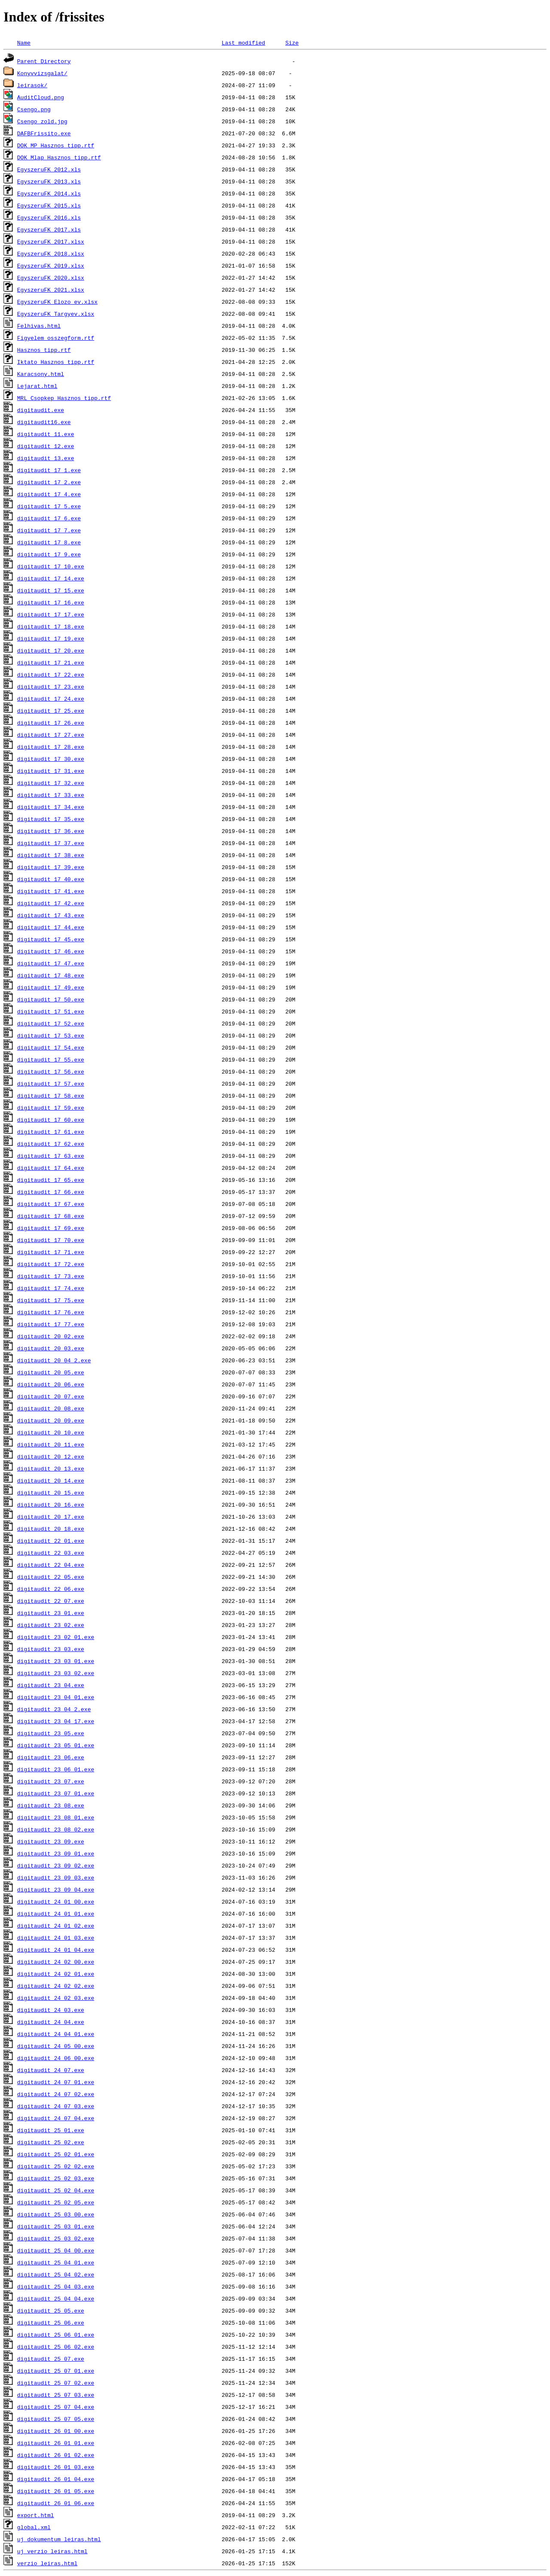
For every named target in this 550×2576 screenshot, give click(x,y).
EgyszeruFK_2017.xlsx (50, 241)
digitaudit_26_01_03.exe (55, 2467)
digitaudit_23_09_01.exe (55, 1853)
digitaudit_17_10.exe (50, 566)
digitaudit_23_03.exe (50, 1649)
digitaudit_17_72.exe (50, 1264)
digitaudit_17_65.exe (50, 1180)
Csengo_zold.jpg (42, 121)
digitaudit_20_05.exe (50, 1372)
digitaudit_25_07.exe (50, 2358)
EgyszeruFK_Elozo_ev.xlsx (57, 301)
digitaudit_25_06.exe (50, 2322)
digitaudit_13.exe (45, 458)
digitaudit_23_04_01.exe (55, 1697)
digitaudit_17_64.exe (50, 1168)
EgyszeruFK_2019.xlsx (50, 265)
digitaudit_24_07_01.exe (55, 2082)
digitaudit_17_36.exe (50, 831)
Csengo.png (34, 109)
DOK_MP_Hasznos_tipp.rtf (55, 145)
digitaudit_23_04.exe (50, 1685)
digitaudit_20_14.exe (50, 1480)
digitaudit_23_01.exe (50, 1613)
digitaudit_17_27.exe (50, 735)
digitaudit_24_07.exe (50, 2070)
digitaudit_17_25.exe (50, 710)
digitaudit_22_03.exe (50, 1553)
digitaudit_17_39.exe (50, 867)
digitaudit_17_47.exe (50, 963)
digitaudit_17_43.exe (50, 915)
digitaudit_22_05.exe (50, 1577)
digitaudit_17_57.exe (50, 1083)
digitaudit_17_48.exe (50, 975)
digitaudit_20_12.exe (50, 1456)
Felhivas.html (39, 326)
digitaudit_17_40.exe (50, 879)
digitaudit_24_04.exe (50, 2022)
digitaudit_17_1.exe (49, 470)
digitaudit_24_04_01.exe (55, 2034)
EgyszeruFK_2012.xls (49, 169)
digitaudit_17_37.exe (50, 843)
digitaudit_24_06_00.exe (55, 2058)
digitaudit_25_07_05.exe (55, 2419)
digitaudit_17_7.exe (49, 530)
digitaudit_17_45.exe (50, 939)
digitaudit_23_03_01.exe (55, 1661)
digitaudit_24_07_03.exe (55, 2106)
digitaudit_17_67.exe (50, 1204)
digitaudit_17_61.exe (50, 1131)
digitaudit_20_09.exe (50, 1420)
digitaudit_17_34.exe (50, 807)
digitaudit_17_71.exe (50, 1252)
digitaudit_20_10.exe (50, 1432)
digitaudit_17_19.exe (50, 638)
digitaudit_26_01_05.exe (55, 2491)
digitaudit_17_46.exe (50, 951)
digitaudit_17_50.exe (50, 999)
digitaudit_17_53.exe (50, 1035)
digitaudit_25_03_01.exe (55, 2226)
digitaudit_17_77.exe (50, 1324)
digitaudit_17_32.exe (50, 783)
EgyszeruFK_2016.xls (49, 217)
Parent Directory (44, 61)
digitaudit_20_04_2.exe (54, 1360)
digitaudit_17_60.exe (50, 1119)
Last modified (243, 42)
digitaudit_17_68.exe (50, 1216)
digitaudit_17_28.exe (50, 747)
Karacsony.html (40, 374)
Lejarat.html (37, 386)
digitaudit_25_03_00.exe (55, 2214)
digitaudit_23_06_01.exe (55, 1769)
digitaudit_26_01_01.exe (55, 2443)
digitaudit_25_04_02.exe (55, 2274)
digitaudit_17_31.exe (50, 771)
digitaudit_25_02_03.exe (55, 2178)
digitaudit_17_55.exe (50, 1059)
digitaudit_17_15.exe (50, 590)
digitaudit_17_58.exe (50, 1095)
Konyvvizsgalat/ (42, 73)
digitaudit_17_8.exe (49, 542)
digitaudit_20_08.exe (50, 1408)
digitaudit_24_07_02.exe (55, 2094)
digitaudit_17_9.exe (49, 554)
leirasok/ (32, 85)
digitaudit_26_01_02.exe (55, 2455)
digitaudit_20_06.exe (50, 1384)
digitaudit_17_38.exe (50, 855)
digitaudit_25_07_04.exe (55, 2407)
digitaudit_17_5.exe (49, 506)
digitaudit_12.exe (45, 446)
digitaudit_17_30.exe (50, 759)
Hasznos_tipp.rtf (44, 350)
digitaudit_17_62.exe (50, 1144)
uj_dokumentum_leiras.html (59, 2539)
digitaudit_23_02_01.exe (55, 1637)
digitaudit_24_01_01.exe (55, 1913)
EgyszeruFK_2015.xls (49, 205)
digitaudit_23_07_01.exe (55, 1793)
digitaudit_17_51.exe (50, 1011)
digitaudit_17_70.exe (50, 1240)
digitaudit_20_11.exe (50, 1444)
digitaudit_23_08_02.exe (55, 1829)
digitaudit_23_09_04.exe (55, 1889)
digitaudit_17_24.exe (50, 698)
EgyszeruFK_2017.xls (49, 229)
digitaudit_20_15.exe (50, 1492)
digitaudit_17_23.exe (50, 686)
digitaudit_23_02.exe (50, 1625)
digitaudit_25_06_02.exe (55, 2346)
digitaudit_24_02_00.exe (55, 1962)
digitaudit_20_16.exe (50, 1504)
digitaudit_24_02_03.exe (55, 1998)
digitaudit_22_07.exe (50, 1601)
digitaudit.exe (40, 410)
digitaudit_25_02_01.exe (55, 2154)
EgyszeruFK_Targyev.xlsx (55, 313)
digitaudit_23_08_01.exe (55, 1817)
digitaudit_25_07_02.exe (55, 2383)
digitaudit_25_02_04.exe (55, 2190)
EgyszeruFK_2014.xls (49, 193)
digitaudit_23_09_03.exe (55, 1877)
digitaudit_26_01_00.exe (55, 2431)
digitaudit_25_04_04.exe (55, 2298)
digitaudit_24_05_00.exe (55, 2046)
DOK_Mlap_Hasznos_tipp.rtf (59, 157)
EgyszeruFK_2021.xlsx (50, 289)
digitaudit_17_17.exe (50, 614)
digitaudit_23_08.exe (50, 1805)
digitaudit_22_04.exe (50, 1565)
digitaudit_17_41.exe (50, 891)
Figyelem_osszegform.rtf (55, 338)
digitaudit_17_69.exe (50, 1228)
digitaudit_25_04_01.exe (55, 2262)
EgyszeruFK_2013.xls (49, 181)
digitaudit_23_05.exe (50, 1733)
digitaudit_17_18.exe (50, 626)
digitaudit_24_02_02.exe (55, 1986)
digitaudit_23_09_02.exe (55, 1865)
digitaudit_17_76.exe (50, 1312)
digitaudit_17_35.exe (50, 819)
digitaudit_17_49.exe (50, 987)
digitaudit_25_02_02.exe (55, 2166)
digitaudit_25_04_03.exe (55, 2286)
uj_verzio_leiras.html (52, 2551)
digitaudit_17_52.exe (50, 1023)
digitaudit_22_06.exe (50, 1589)
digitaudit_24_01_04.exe (55, 1949)
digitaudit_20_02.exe (50, 1336)
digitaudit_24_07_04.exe (55, 2118)
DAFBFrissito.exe (44, 133)
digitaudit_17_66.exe (50, 1192)
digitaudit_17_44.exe (50, 927)
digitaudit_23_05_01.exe (55, 1745)
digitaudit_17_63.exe (50, 1156)
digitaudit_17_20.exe (50, 650)
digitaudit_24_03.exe (50, 2010)
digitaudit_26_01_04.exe (55, 2479)
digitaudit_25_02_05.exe (55, 2202)
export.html (35, 2515)
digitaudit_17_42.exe (50, 903)
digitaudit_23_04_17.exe (55, 1721)
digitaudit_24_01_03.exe (55, 1937)
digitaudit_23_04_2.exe (54, 1709)
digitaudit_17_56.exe (50, 1071)
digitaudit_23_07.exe (50, 1781)
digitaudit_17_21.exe (50, 662)
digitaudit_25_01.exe (50, 2130)
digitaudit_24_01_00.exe (55, 1901)
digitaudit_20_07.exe (50, 1396)
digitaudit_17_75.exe (50, 1300)
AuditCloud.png (40, 97)
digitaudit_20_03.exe (50, 1348)
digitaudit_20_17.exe (50, 1516)
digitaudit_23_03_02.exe (55, 1673)
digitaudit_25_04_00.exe (55, 2250)
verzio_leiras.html (47, 2563)
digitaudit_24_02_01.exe (55, 1974)
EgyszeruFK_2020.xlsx (50, 277)
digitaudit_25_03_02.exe (55, 2238)
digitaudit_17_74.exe (50, 1288)
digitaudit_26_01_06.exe (55, 2503)
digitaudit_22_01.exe (50, 1540)
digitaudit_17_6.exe (49, 518)
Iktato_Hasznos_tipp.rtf (55, 362)
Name (24, 42)
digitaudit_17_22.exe (50, 674)
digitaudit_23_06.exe (50, 1757)
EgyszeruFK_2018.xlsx (50, 253)
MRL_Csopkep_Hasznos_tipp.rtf (64, 398)
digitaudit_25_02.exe (50, 2142)
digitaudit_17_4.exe (49, 494)
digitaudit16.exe (44, 422)
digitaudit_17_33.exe (50, 795)
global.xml (34, 2527)
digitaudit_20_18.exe (50, 1528)
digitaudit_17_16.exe (50, 602)
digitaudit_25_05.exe (50, 2310)
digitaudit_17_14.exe (50, 578)
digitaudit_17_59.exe (50, 1107)
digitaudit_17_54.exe (50, 1047)
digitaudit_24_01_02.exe (55, 1925)
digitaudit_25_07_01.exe (55, 2371)
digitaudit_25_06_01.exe (55, 2334)
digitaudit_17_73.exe (50, 1276)
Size (292, 42)
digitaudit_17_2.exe (49, 482)
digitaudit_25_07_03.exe (55, 2395)
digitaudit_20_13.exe (50, 1468)
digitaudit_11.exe (45, 434)
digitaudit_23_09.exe (50, 1841)
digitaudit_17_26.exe (50, 722)
